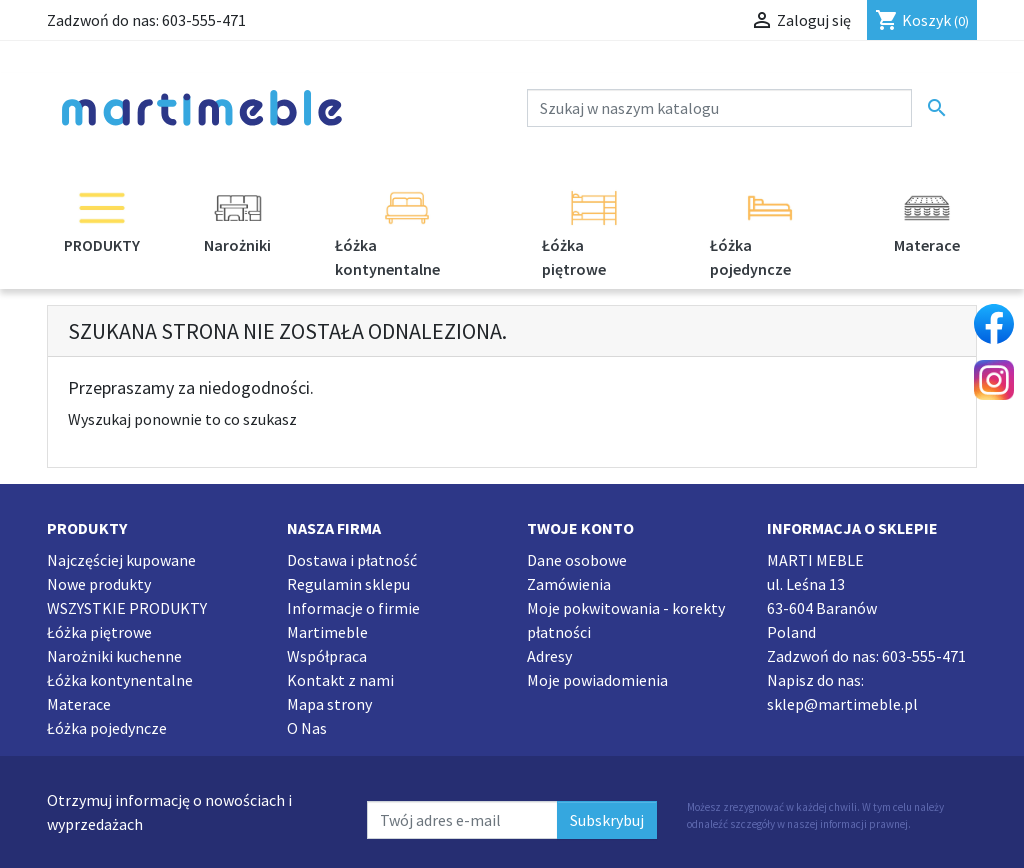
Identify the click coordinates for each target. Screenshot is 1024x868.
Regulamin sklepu (348, 584)
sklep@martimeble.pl (842, 704)
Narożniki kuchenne (114, 656)
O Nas (307, 728)
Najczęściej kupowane (121, 560)
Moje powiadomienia (597, 680)
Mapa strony (329, 704)
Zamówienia (569, 584)
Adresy (549, 656)
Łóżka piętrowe (99, 632)
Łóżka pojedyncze (107, 728)
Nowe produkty (99, 584)
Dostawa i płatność (352, 560)
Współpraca (327, 656)
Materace (79, 704)
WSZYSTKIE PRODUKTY (127, 608)
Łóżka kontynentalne (120, 680)
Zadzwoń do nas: (146, 20)
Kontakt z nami (340, 680)
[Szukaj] (719, 108)
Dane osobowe (577, 560)
